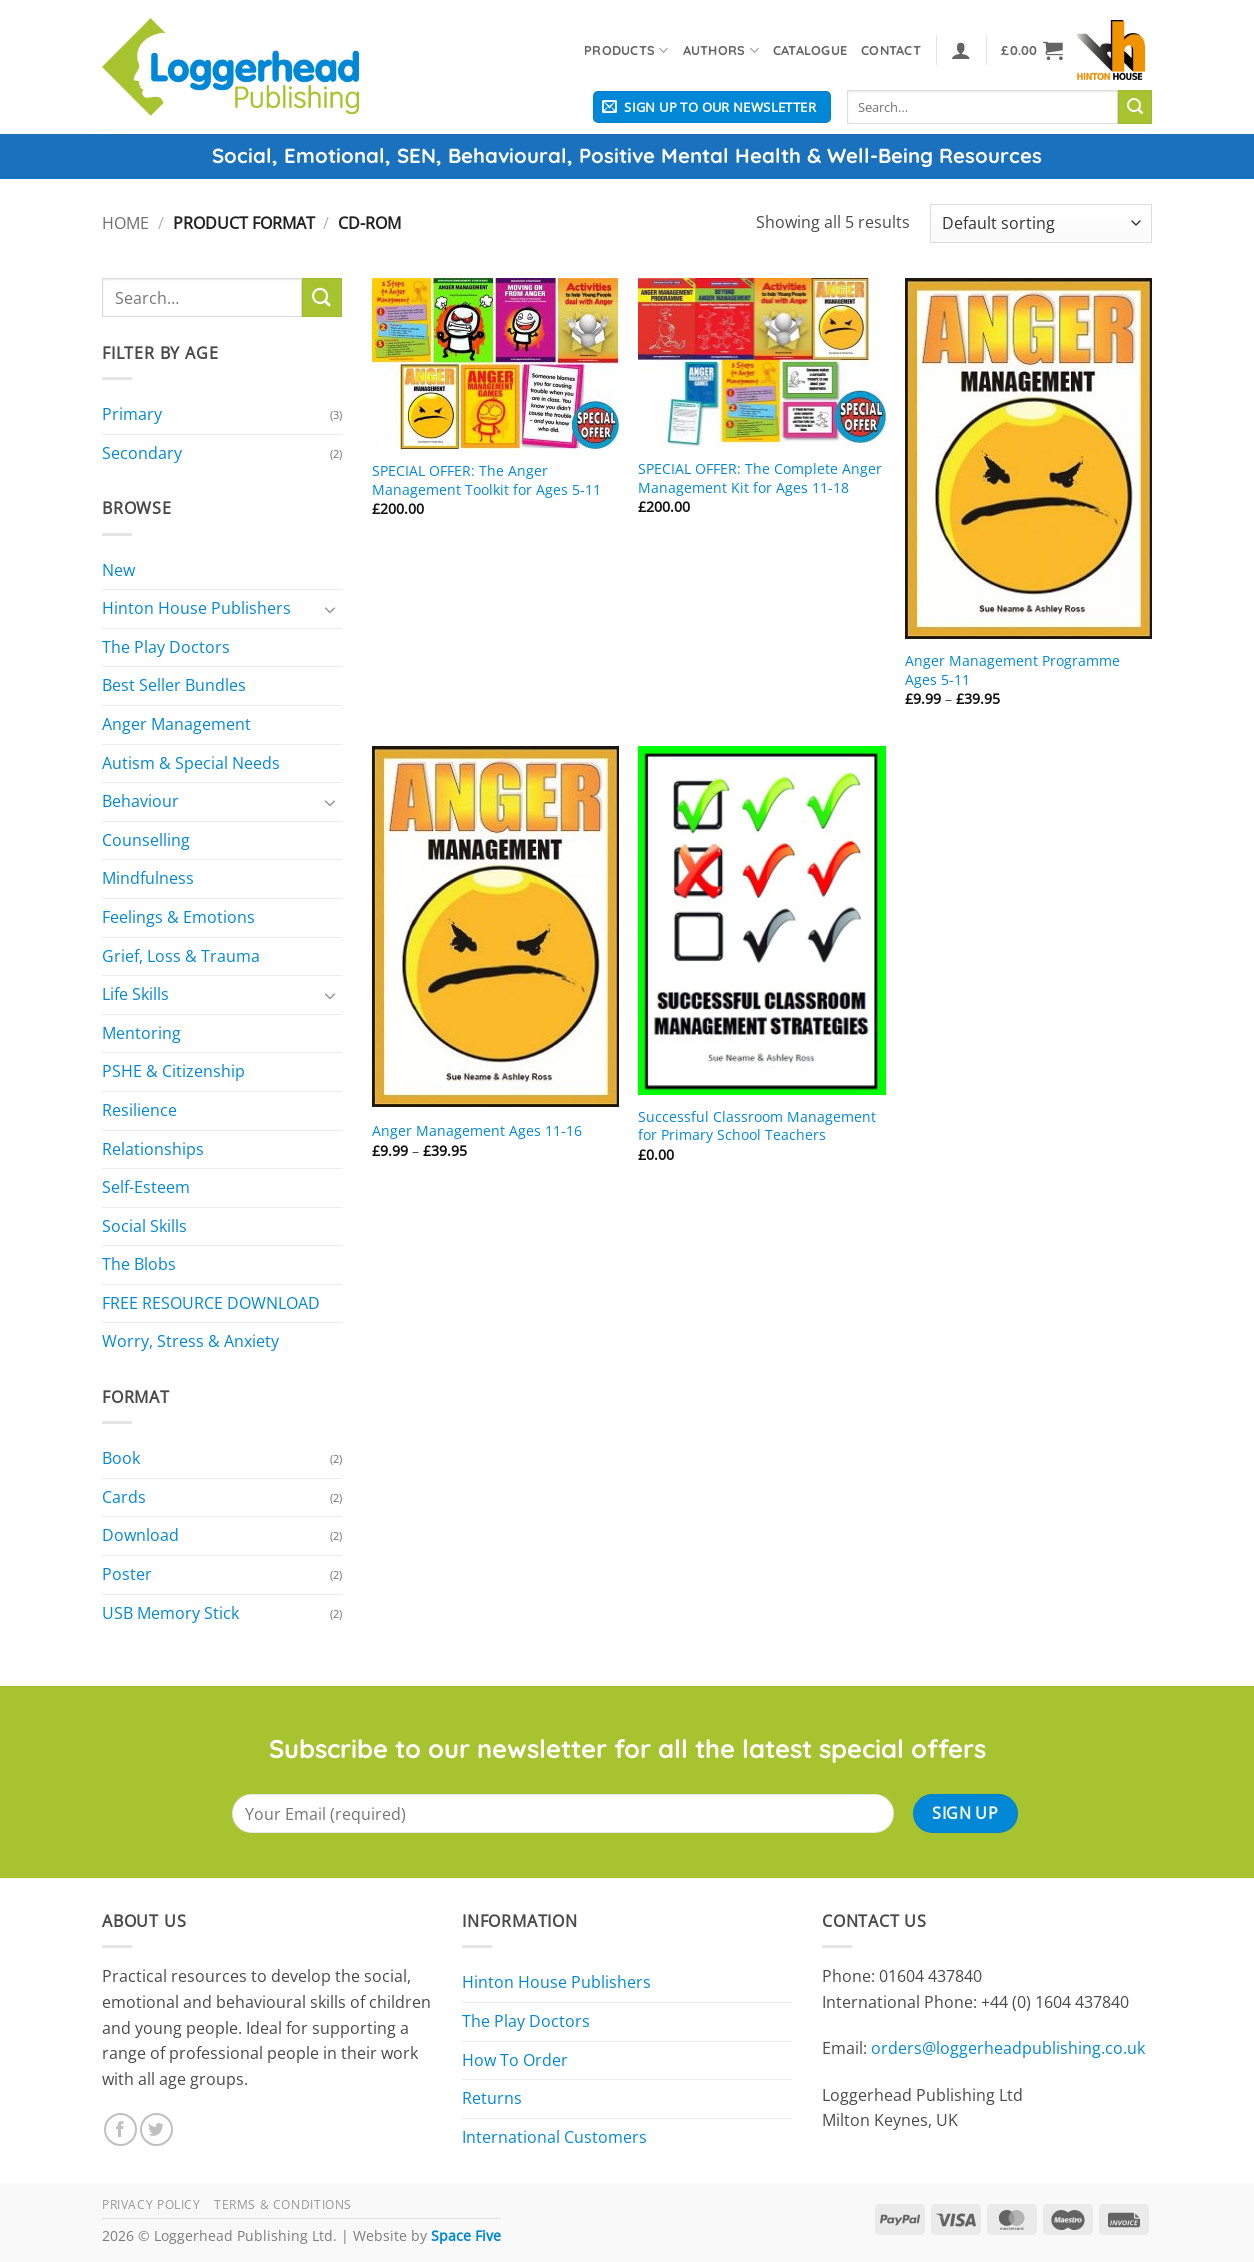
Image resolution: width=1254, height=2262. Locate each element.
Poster (127, 1574)
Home (125, 223)
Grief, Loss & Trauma (181, 956)
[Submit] (1135, 107)
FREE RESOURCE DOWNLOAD (211, 1303)
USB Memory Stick (170, 1613)
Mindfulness (148, 878)
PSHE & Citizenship (173, 1071)
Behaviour (140, 801)
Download (140, 1535)
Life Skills (135, 994)
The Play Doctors (166, 647)
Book (121, 1458)
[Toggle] (330, 609)
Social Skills (144, 1226)
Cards (124, 1497)
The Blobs (139, 1264)
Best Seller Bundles (174, 685)
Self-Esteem (146, 1187)
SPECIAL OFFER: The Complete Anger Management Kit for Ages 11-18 (760, 478)
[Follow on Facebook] (120, 2129)
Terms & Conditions (283, 2204)
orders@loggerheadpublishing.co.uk (1008, 2048)
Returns (492, 2098)
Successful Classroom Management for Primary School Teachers (757, 1126)
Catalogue (810, 50)
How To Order (515, 2060)
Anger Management (176, 724)
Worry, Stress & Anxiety (190, 1341)
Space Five (466, 2235)
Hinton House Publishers (196, 608)
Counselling (146, 840)
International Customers (554, 2137)
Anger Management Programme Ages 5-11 (1012, 670)
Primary (132, 414)
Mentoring (141, 1033)
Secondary (142, 453)
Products (626, 50)
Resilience (139, 1110)
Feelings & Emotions (178, 917)
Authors (721, 50)
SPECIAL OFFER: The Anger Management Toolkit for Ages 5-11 (486, 480)
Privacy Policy (151, 2204)
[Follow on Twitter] (156, 2129)
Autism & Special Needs (191, 763)
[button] (961, 50)
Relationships (153, 1149)
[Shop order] (1041, 223)
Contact (891, 50)
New (118, 570)
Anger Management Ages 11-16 (477, 1131)
